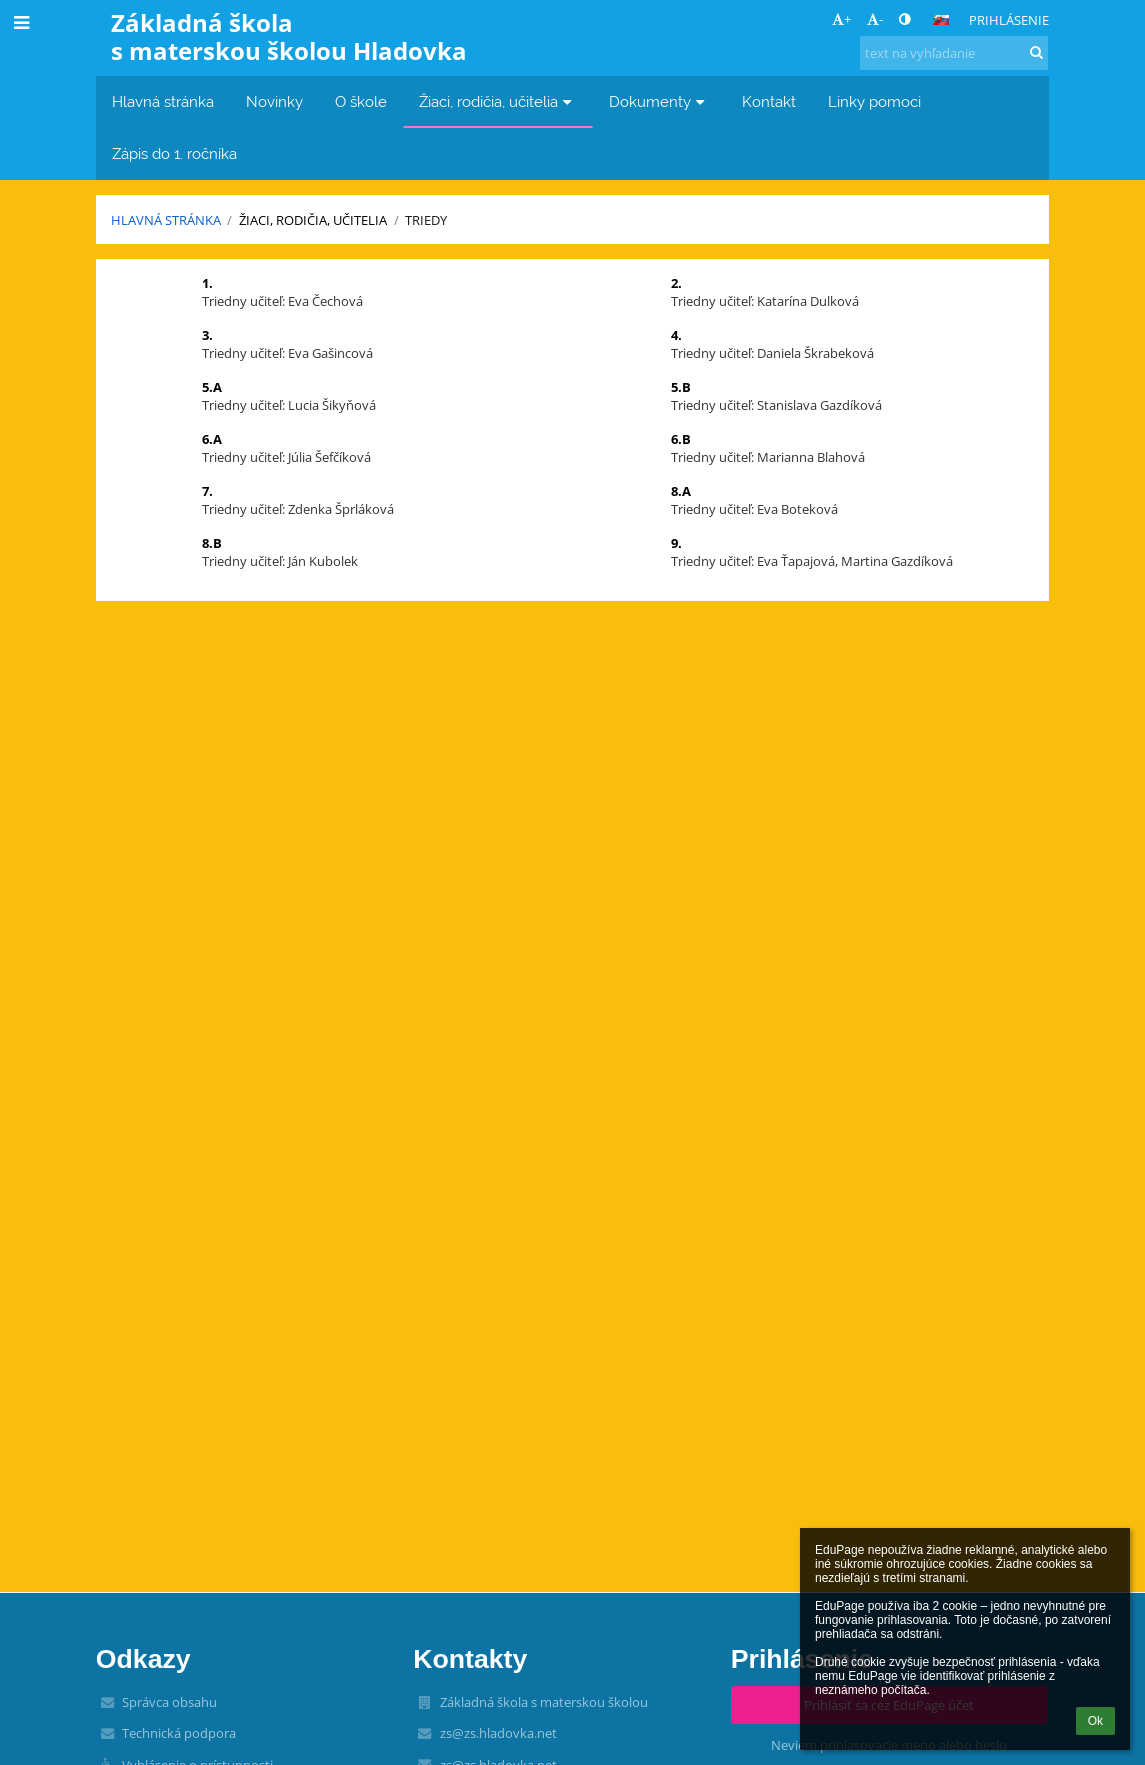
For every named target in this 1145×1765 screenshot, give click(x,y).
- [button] (875, 19)
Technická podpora (179, 1733)
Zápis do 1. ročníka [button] (174, 153)
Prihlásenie (1009, 20)
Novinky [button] (274, 101)
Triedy (426, 220)
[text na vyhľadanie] (954, 53)
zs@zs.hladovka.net (498, 1733)
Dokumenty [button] (659, 101)
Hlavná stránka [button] (163, 101)
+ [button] (841, 19)
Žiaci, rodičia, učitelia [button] (498, 101)
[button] (941, 20)
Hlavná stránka (166, 220)
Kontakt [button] (769, 101)
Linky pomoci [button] (874, 101)
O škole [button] (361, 101)
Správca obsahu (169, 1702)
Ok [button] (1095, 1721)
